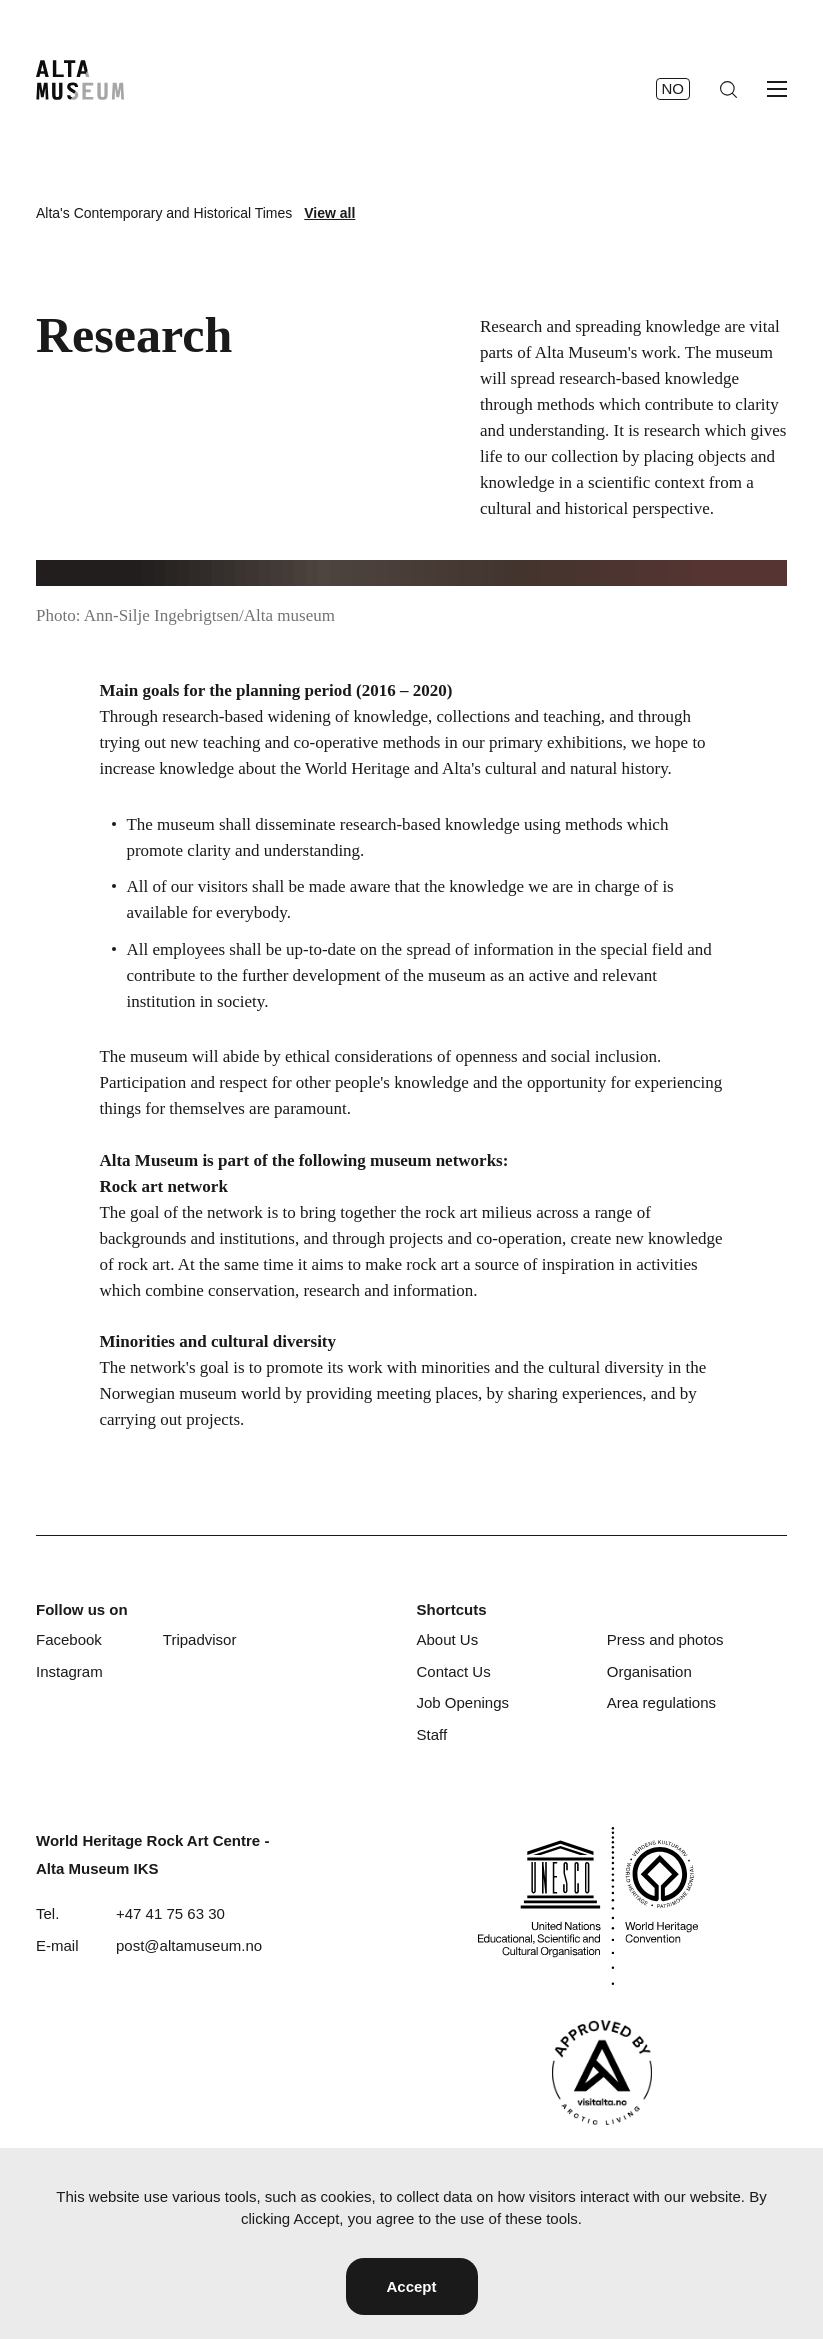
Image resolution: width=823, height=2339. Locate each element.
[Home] (80, 80)
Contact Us (453, 1671)
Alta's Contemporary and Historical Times (164, 213)
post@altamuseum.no (189, 1945)
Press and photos (665, 1639)
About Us (447, 1639)
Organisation (649, 1671)
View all (329, 213)
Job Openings (462, 1702)
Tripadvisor (200, 1639)
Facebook (69, 1639)
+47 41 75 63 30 (170, 1913)
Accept (411, 2286)
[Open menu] (777, 89)
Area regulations (661, 1702)
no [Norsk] (673, 88)
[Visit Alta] (602, 2072)
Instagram (69, 1671)
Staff (431, 1734)
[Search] (728, 89)
